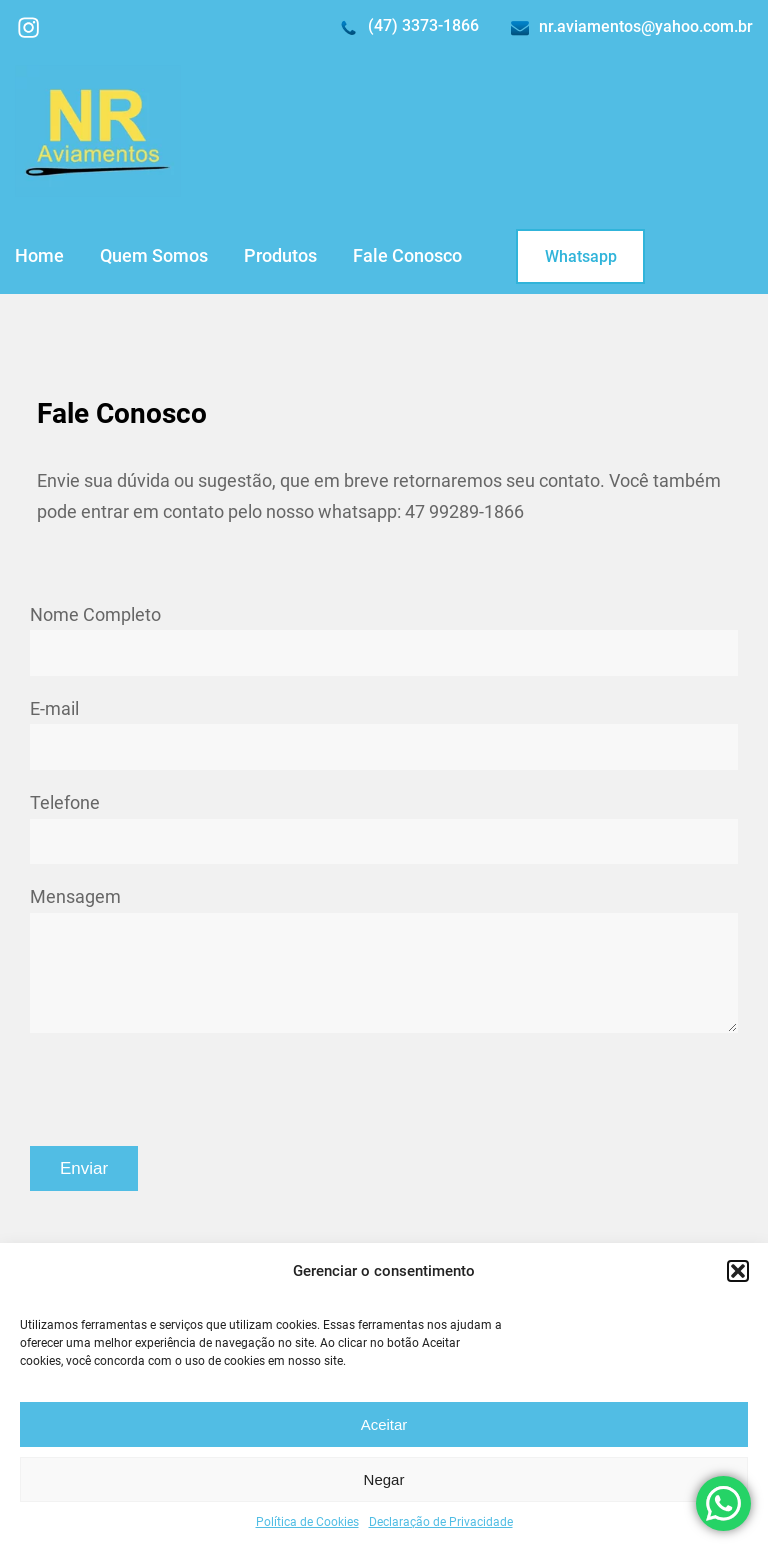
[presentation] (182, 1089)
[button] (738, 1271)
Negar (384, 1479)
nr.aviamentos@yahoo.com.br (646, 26)
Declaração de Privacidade (441, 1522)
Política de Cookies (307, 1522)
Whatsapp (581, 256)
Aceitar (384, 1424)
